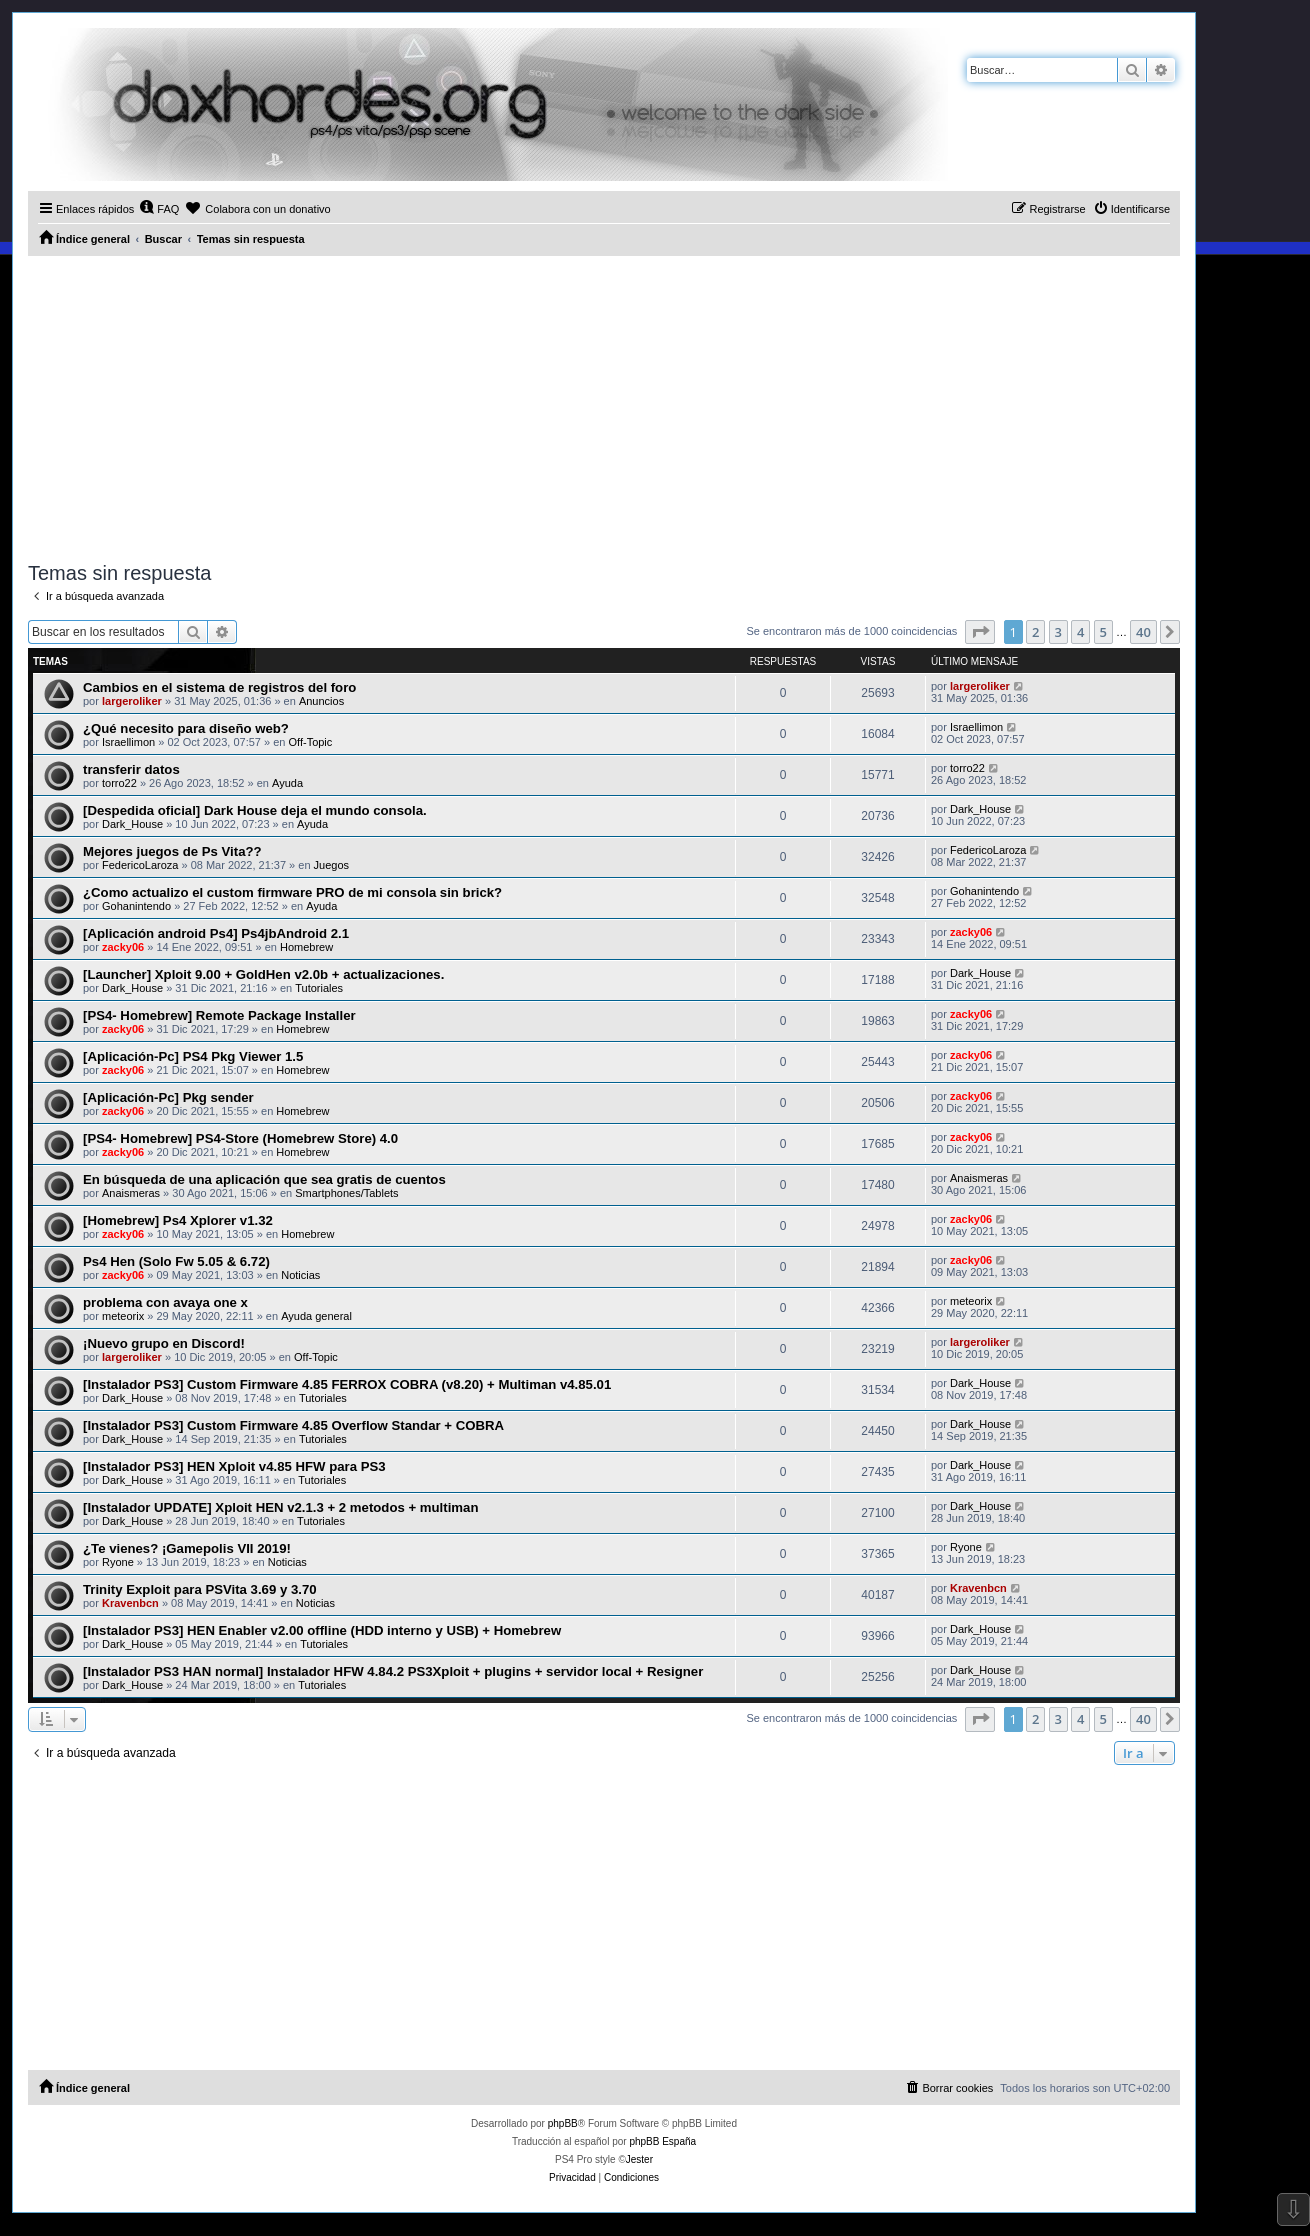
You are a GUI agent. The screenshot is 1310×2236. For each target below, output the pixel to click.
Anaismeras (131, 1193)
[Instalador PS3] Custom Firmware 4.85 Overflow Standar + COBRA (293, 1425)
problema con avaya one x (165, 1302)
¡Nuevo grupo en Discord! (164, 1343)
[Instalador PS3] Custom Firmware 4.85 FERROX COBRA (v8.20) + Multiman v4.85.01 (347, 1384)
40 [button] (1143, 632)
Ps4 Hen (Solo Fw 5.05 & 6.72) (176, 1261)
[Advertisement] (604, 406)
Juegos (331, 865)
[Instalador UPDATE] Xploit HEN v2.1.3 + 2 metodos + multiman (280, 1507)
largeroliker (132, 701)
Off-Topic (311, 742)
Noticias (300, 1275)
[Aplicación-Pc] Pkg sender (168, 1097)
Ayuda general (316, 1316)
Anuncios (321, 701)
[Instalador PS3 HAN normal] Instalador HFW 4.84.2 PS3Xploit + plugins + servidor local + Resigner (393, 1671)
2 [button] (1035, 632)
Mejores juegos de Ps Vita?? (172, 851)
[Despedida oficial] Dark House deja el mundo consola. (255, 810)
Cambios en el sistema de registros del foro (219, 687)
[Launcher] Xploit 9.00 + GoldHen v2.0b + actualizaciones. (263, 974)
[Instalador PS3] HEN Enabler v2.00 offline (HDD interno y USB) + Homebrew (322, 1630)
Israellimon (128, 742)
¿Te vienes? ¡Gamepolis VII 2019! (187, 1548)
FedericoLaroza (140, 865)
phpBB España (662, 2141)
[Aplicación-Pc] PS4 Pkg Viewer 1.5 (193, 1056)
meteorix (123, 1316)
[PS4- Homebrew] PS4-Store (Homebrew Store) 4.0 (240, 1138)
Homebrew (306, 947)
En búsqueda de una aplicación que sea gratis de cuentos (264, 1179)
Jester (639, 2159)
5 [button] (1103, 632)
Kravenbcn (130, 1603)
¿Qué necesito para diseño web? (186, 728)
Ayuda (287, 783)
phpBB (563, 2123)
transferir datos (131, 769)
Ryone (118, 1562)
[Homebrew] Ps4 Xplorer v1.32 (178, 1220)
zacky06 (123, 947)
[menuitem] (159, 209)
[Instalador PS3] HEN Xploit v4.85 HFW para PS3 (234, 1466)
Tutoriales (319, 988)
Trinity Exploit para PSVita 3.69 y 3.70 (200, 1589)
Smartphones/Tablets (346, 1193)
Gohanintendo (136, 906)
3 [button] (1058, 632)
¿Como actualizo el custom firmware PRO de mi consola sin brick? (292, 892)
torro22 (119, 783)
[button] (980, 632)
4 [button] (1080, 632)
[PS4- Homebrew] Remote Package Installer (219, 1015)
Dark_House (132, 824)
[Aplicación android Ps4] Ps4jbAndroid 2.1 (216, 933)
